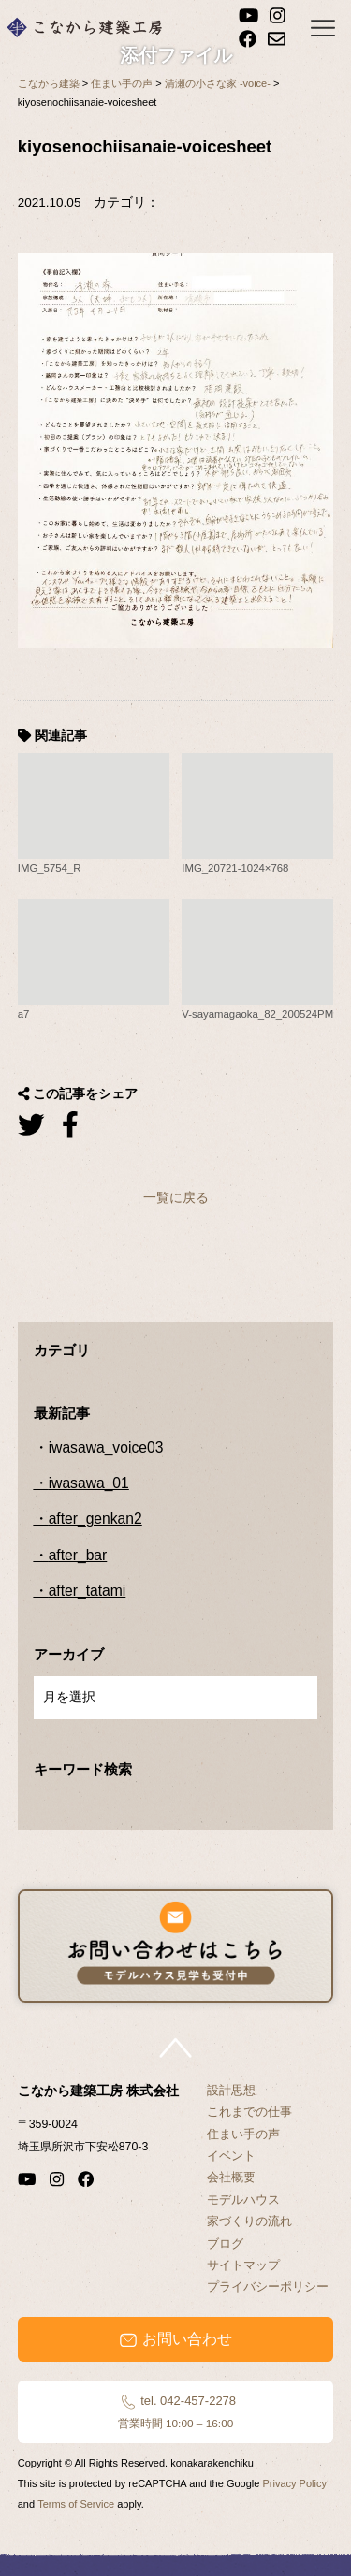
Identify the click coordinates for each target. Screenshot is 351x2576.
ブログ (225, 2243)
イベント (231, 2156)
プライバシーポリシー (268, 2286)
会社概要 (231, 2177)
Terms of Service (75, 2504)
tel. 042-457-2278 (175, 2411)
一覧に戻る (176, 1197)
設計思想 (231, 2090)
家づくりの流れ (249, 2221)
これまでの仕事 (249, 2112)
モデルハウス (243, 2199)
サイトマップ (243, 2265)
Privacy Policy (294, 2483)
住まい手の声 (243, 2134)
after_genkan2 (95, 1519)
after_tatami (87, 1591)
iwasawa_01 (89, 1483)
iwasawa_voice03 (106, 1447)
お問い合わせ (175, 2339)
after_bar (78, 1555)
